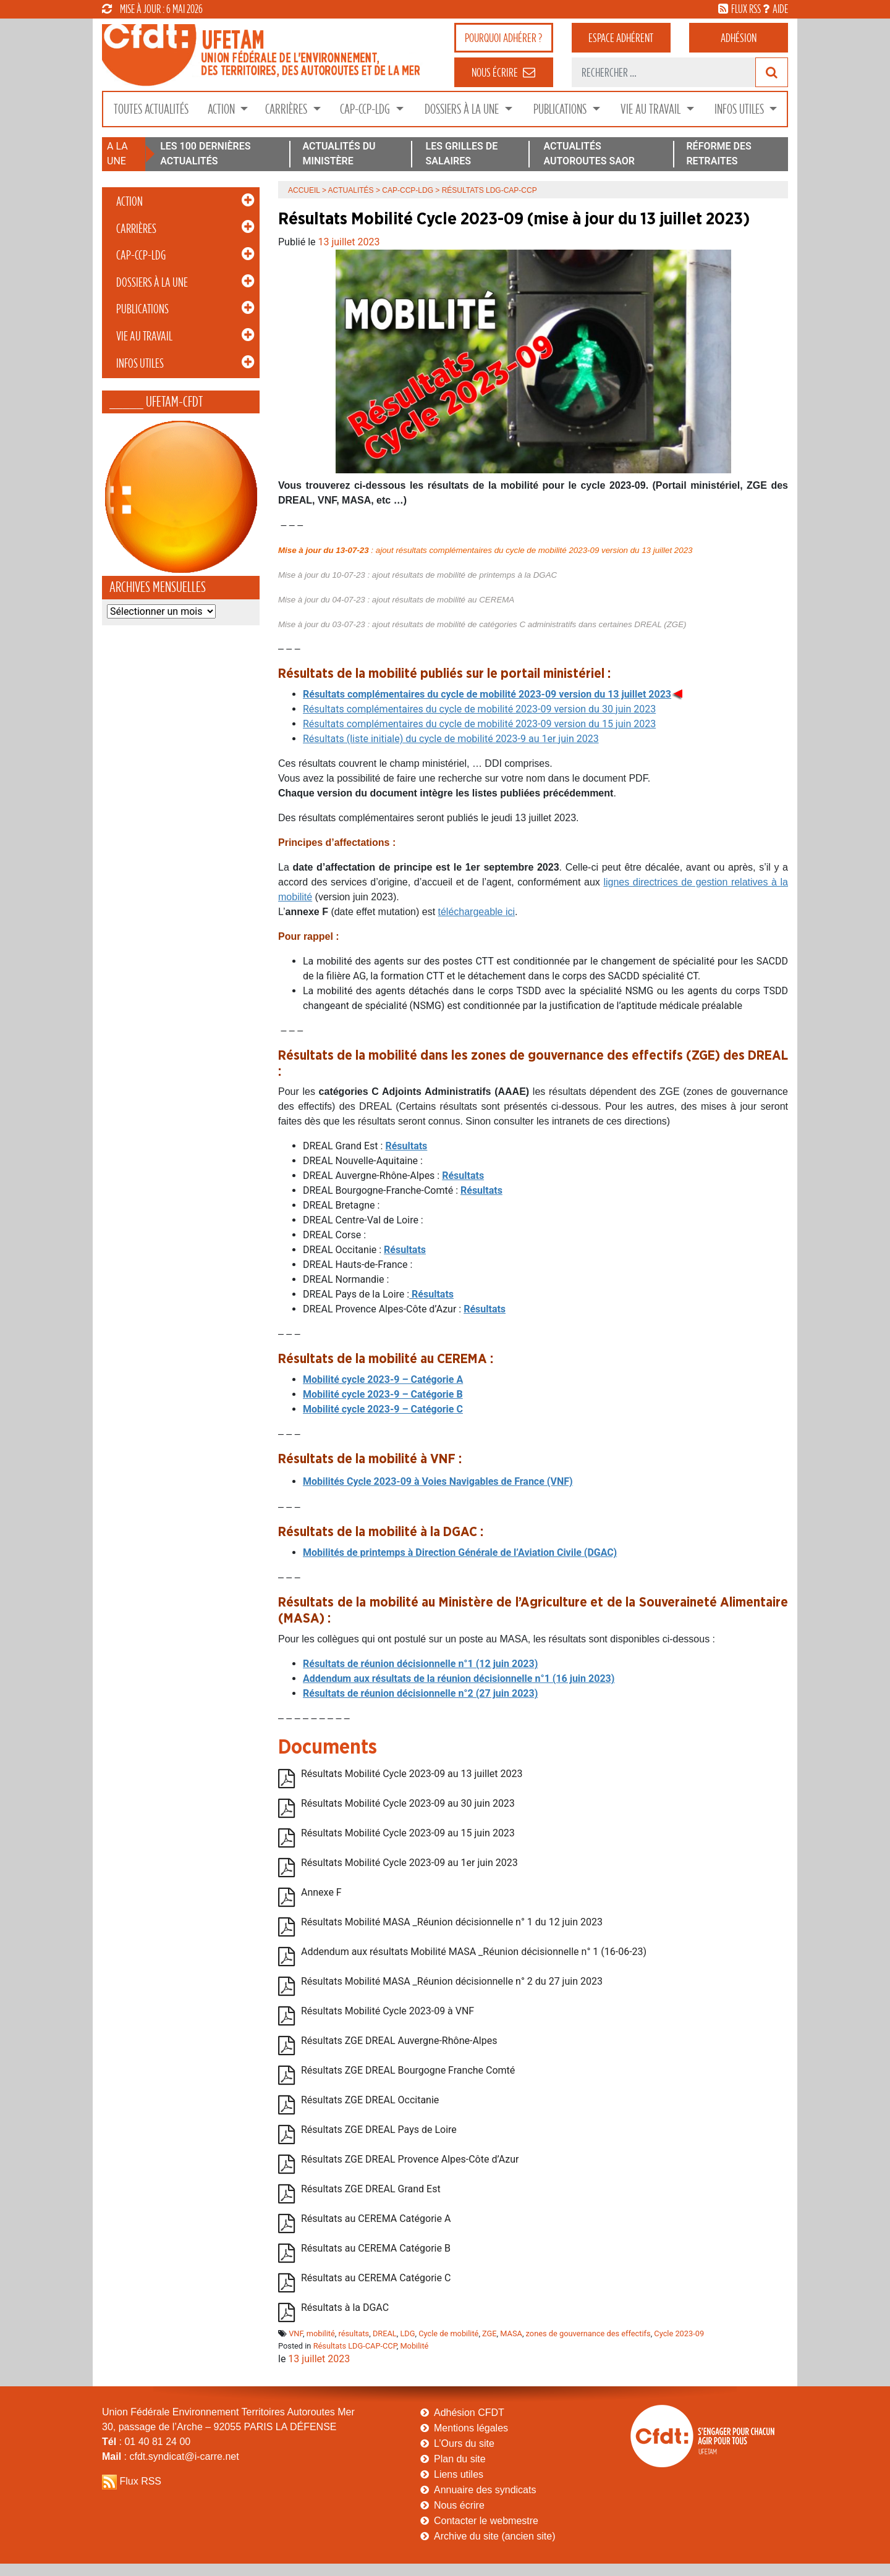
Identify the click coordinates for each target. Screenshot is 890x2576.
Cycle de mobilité (448, 2333)
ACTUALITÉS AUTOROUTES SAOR (589, 153)
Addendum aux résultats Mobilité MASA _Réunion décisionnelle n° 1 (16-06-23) (473, 1952)
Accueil (304, 190)
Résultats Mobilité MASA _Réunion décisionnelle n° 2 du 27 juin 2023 (452, 1982)
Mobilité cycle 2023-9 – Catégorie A (383, 1379)
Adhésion (738, 37)
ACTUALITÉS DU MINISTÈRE (338, 153)
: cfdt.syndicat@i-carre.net (170, 2456)
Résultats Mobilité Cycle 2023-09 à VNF (387, 2011)
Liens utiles (458, 2474)
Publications (561, 109)
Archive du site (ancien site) (495, 2536)
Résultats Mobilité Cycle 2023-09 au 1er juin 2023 (409, 1863)
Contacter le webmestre (486, 2520)
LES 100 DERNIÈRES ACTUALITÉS (205, 153)
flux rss (746, 8)
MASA (511, 2333)
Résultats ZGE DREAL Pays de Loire (379, 2130)
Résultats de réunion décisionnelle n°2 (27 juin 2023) (420, 1693)
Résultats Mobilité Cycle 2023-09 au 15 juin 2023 (408, 1833)
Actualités (351, 190)
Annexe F (321, 1893)
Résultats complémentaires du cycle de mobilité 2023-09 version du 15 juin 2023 (479, 724)
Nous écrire (459, 2505)
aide (780, 8)
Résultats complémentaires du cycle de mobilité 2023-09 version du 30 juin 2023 (479, 709)
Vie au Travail (652, 109)
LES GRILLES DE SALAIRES (462, 153)
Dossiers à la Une (463, 109)
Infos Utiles (740, 109)
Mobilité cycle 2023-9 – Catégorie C (383, 1409)
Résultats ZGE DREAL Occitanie (370, 2100)
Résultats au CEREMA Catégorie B (376, 2249)
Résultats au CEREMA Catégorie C (376, 2278)
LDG (407, 2333)
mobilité (321, 2333)
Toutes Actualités (151, 109)
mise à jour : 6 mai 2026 (152, 8)
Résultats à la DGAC (345, 2308)
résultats (354, 2333)
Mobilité (414, 2345)
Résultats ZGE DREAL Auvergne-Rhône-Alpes (399, 2041)
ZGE (489, 2333)
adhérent (620, 37)
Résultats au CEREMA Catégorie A (376, 2219)
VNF (296, 2333)
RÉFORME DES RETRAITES (718, 153)
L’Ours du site (464, 2443)
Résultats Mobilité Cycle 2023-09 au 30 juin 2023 (408, 1804)
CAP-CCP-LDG (366, 109)
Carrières (287, 109)
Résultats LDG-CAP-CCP (355, 2345)
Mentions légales (471, 2428)
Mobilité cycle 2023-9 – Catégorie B (383, 1394)
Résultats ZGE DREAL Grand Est (371, 2189)
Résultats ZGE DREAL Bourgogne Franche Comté (408, 2071)
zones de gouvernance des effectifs (588, 2333)
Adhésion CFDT (469, 2412)
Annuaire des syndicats (485, 2490)
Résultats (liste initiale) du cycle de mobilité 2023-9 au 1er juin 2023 (451, 739)
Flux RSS (140, 2481)
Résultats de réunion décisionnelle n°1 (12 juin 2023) (420, 1664)
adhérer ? (503, 37)
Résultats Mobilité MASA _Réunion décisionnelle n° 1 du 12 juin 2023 (452, 1922)
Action (222, 109)
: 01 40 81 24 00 (146, 2441)
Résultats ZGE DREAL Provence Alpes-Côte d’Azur (410, 2160)
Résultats (463, 1175)
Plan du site (460, 2459)
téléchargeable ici (476, 911)
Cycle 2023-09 (679, 2333)
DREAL (385, 2333)
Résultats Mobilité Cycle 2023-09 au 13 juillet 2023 (412, 1774)
